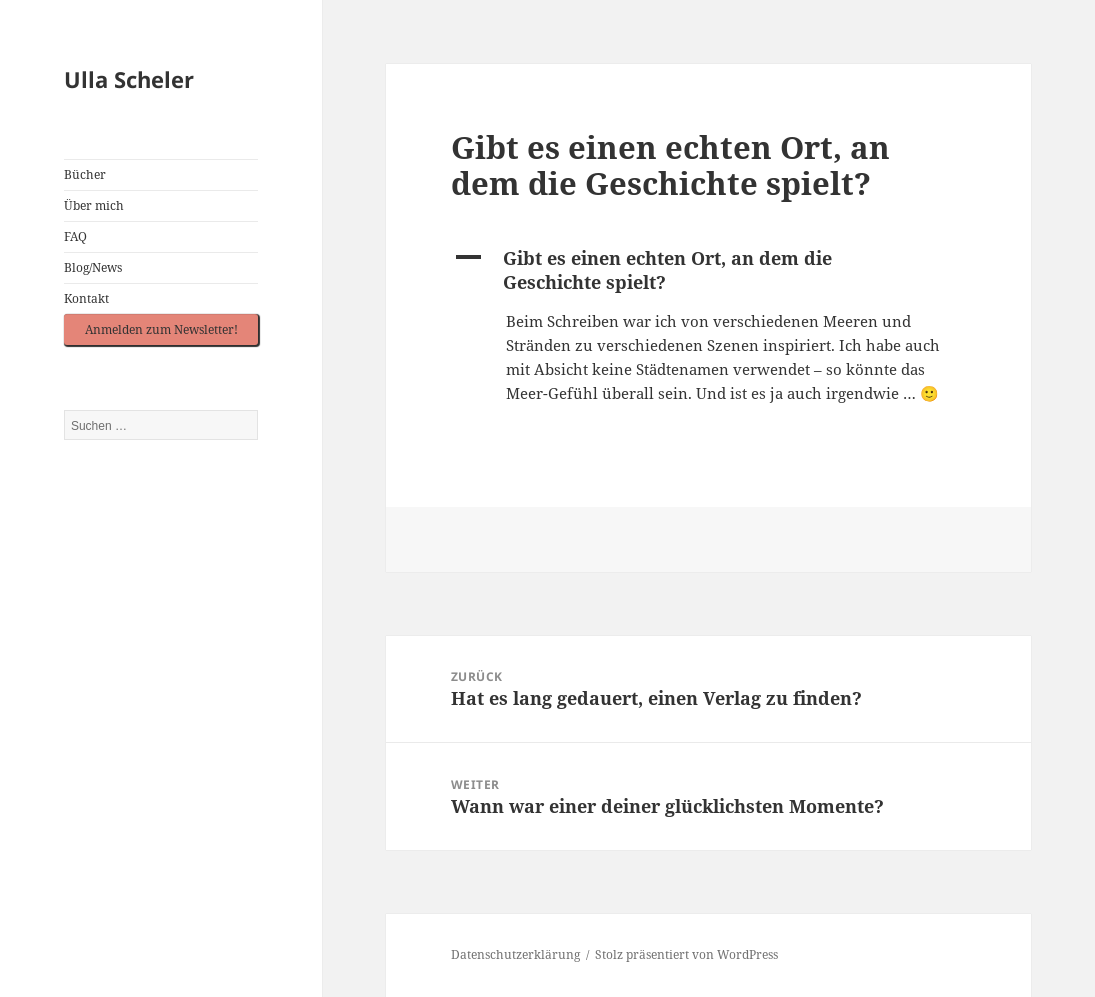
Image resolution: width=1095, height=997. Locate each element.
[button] (708, 270)
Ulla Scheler (129, 79)
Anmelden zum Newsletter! (161, 329)
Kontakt (86, 298)
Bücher (85, 174)
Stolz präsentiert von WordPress (686, 954)
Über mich (94, 205)
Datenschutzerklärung (515, 954)
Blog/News (93, 267)
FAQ (75, 236)
